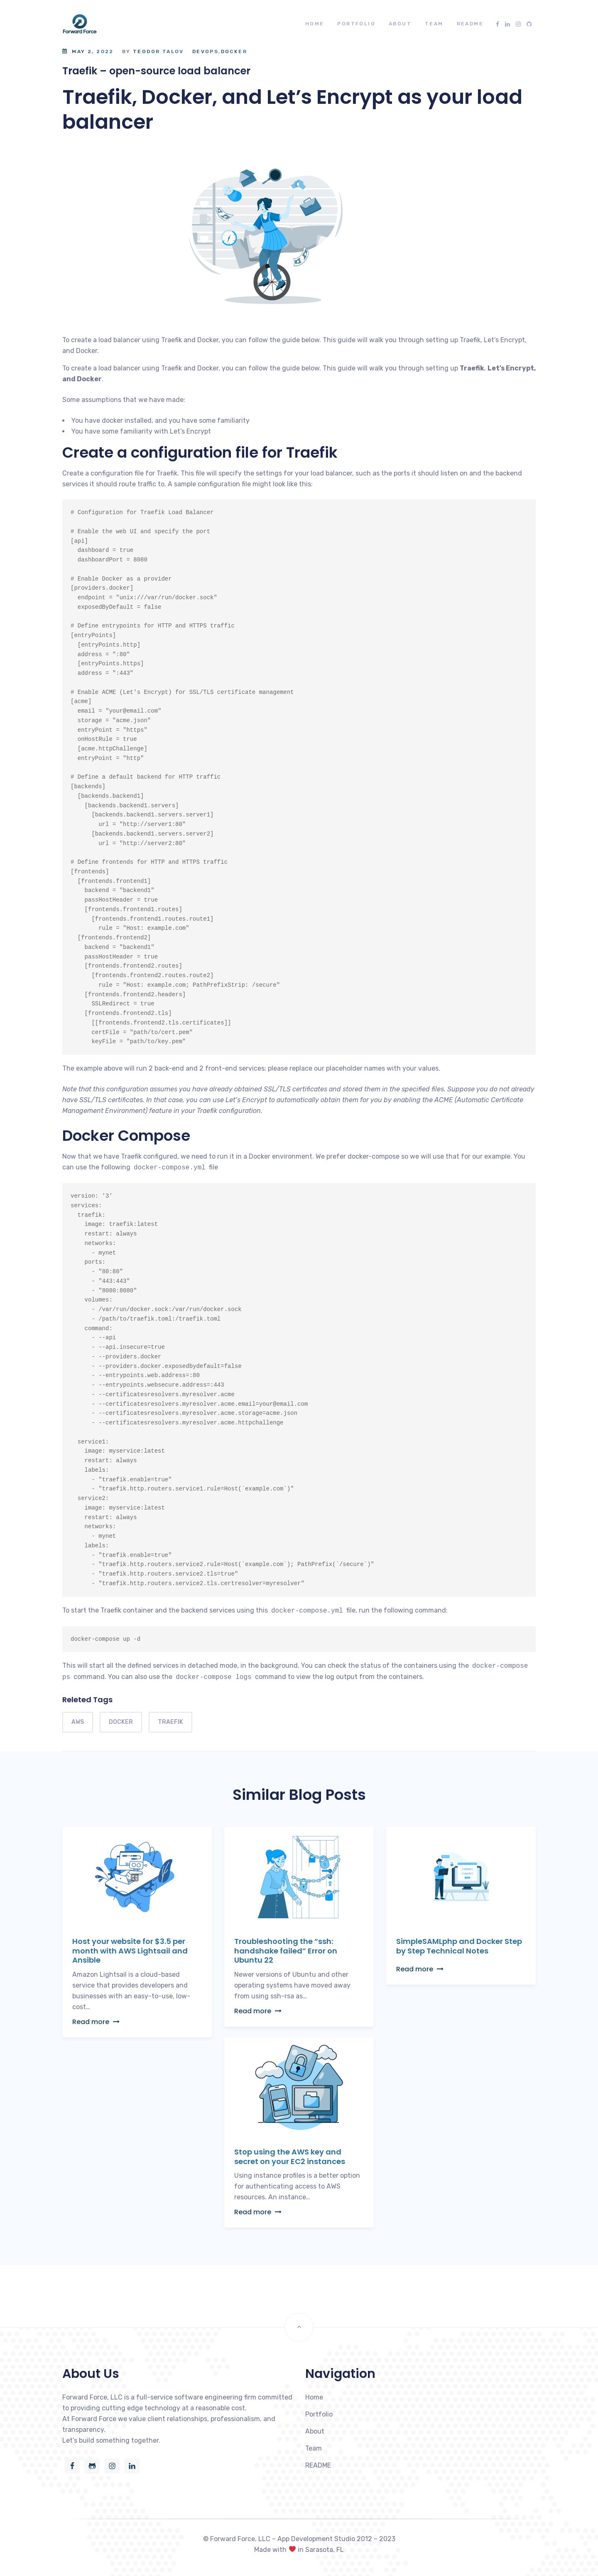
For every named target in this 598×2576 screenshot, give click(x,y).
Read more (96, 2022)
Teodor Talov (158, 51)
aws (77, 1722)
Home (314, 24)
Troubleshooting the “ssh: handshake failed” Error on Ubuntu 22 (285, 1950)
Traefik (170, 1722)
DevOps (205, 51)
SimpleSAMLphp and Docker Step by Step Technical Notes (459, 1946)
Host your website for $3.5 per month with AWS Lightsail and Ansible (130, 1950)
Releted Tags (87, 1699)
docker (121, 1722)
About (400, 24)
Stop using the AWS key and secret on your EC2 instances (289, 2157)
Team (434, 24)
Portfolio (356, 24)
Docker (234, 51)
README (470, 24)
